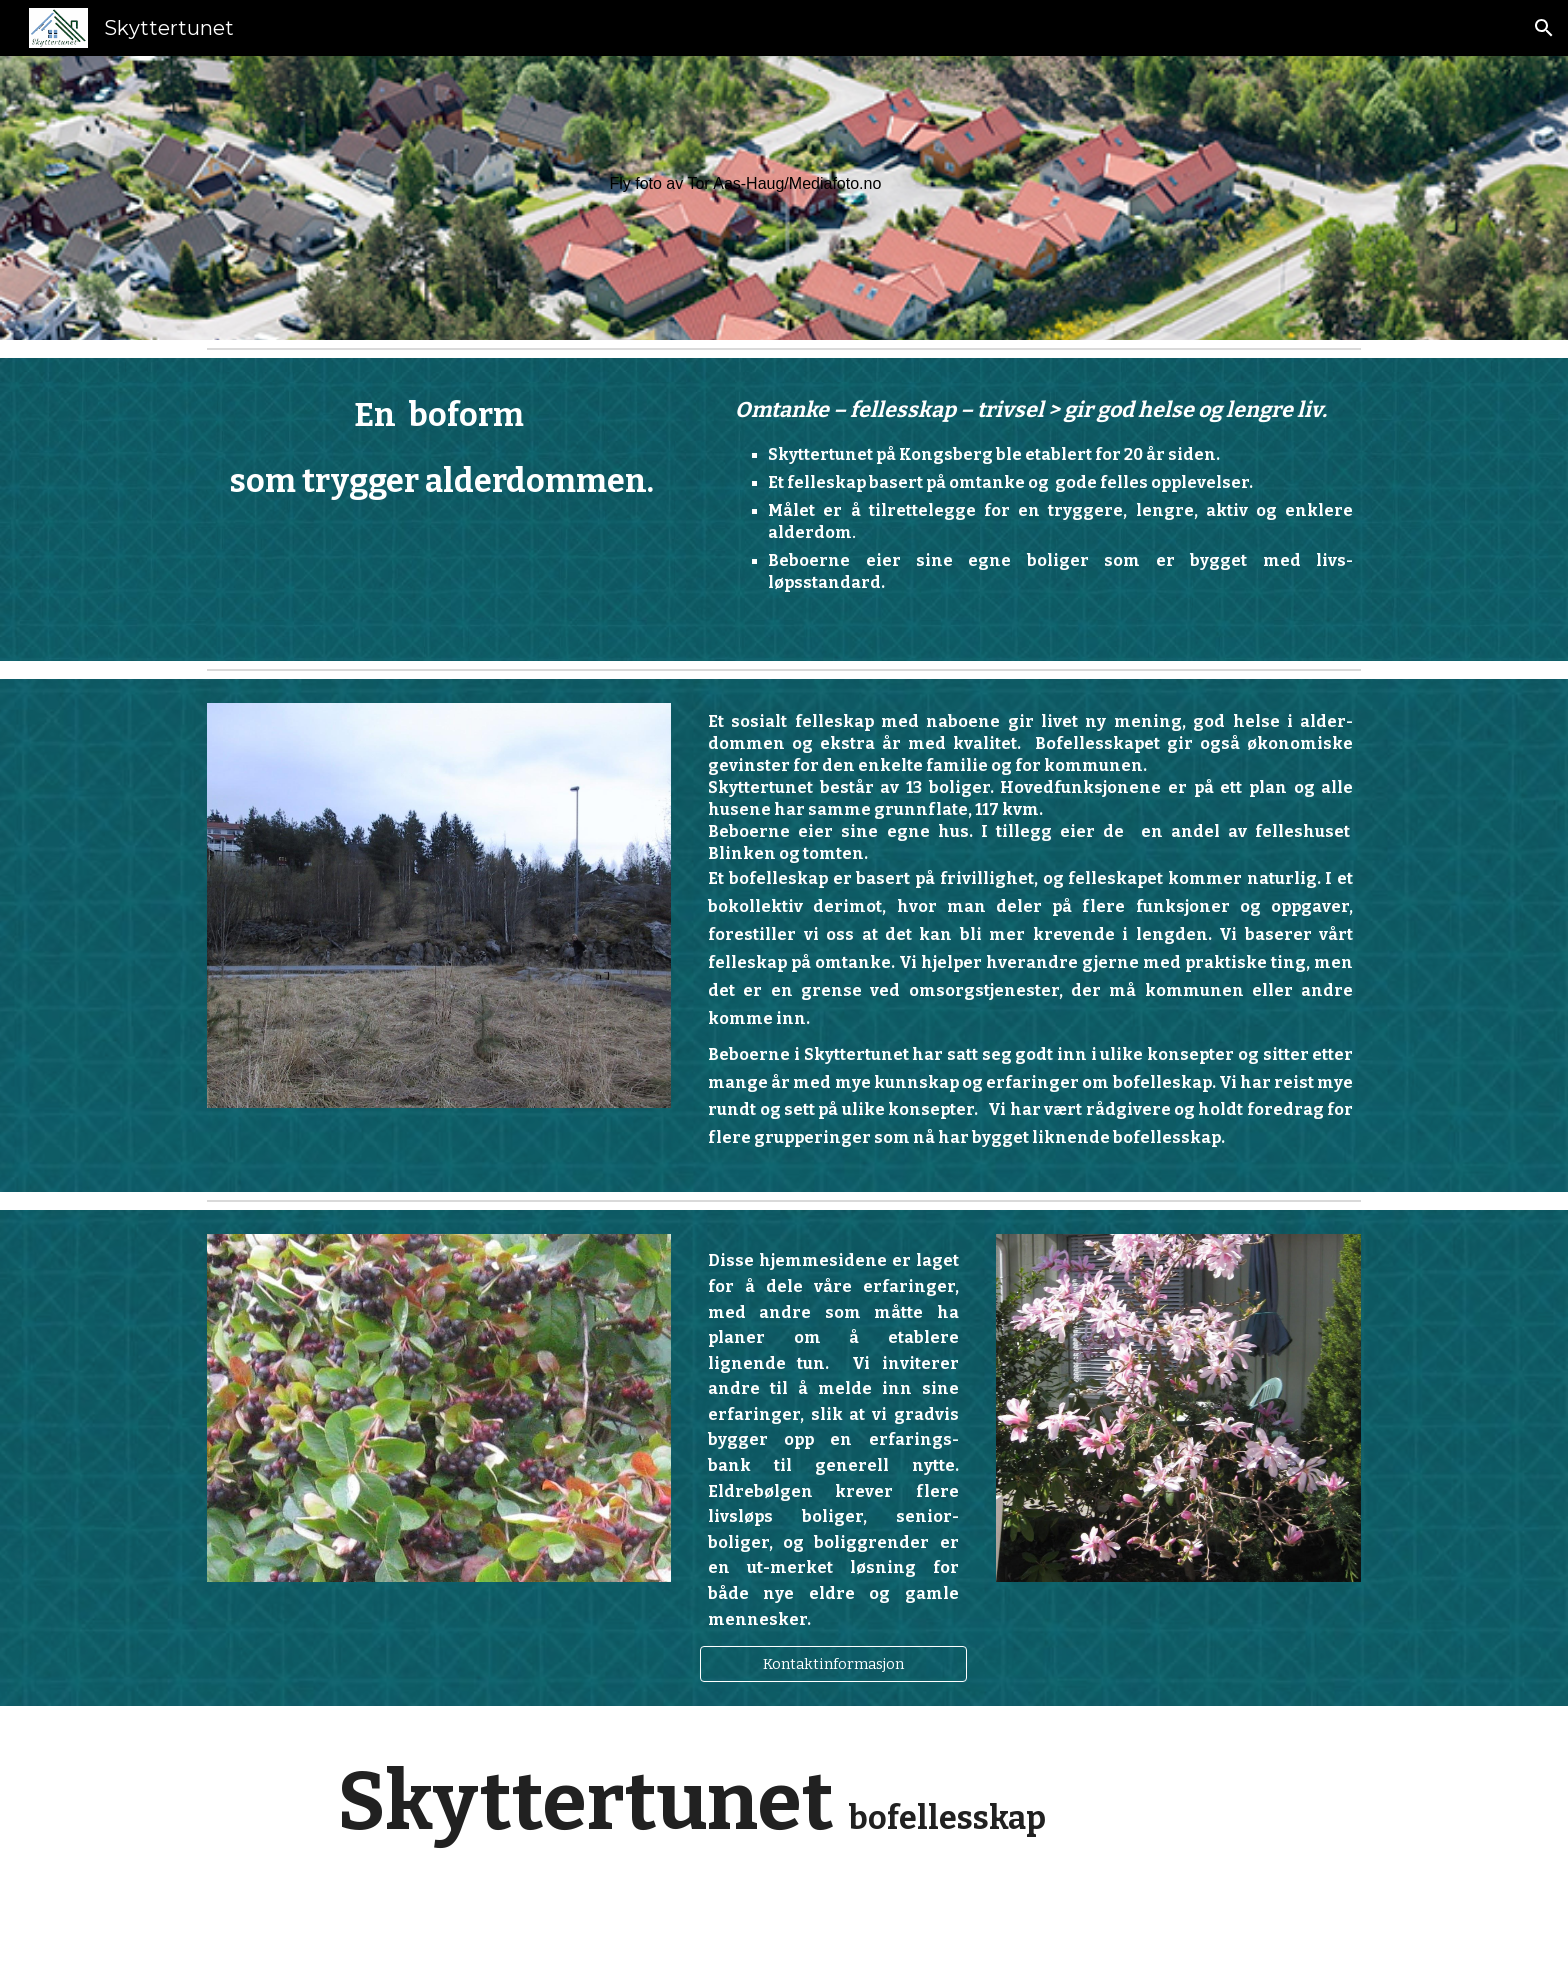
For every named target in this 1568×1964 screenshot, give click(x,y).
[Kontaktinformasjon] (833, 1664)
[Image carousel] (439, 905)
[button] (1544, 28)
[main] (981, 184)
